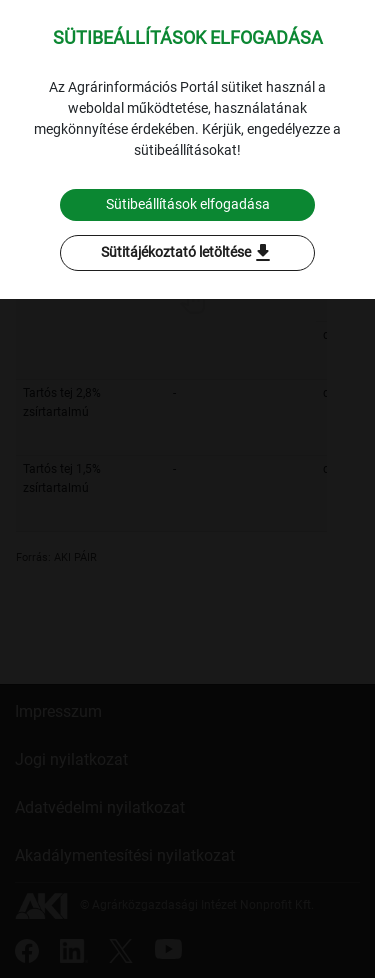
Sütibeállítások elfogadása (188, 204)
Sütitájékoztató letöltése (188, 253)
